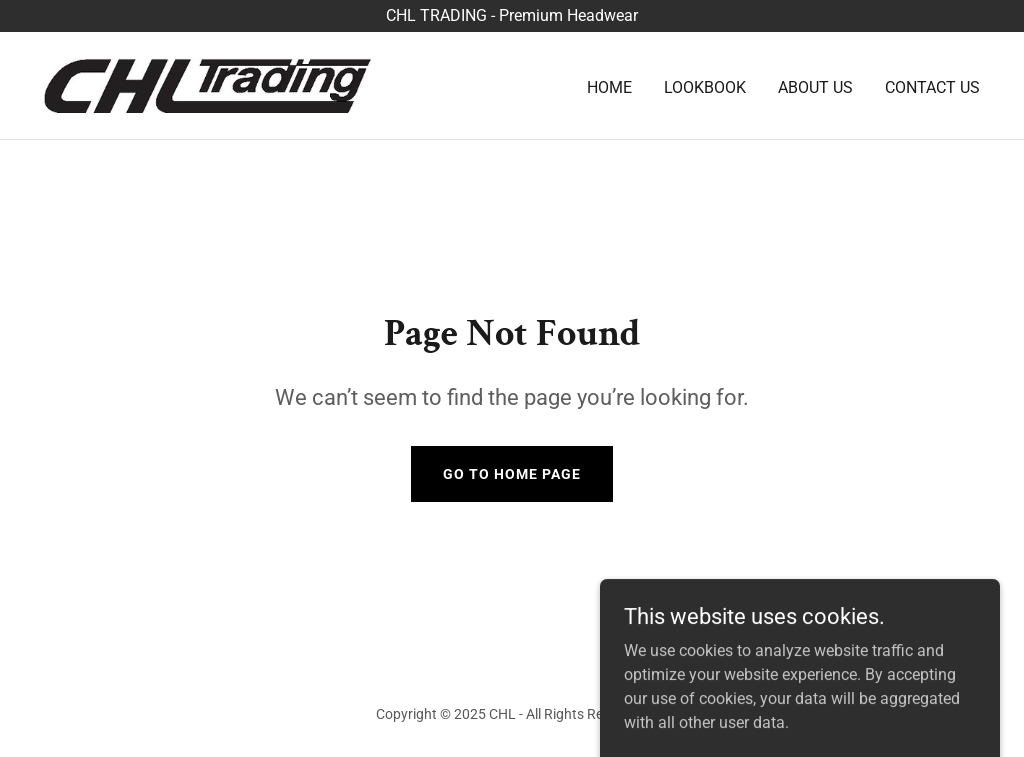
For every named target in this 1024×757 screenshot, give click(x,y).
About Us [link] (815, 87)
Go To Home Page (512, 474)
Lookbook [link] (705, 87)
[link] (208, 84)
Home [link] (609, 87)
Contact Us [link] (932, 87)
